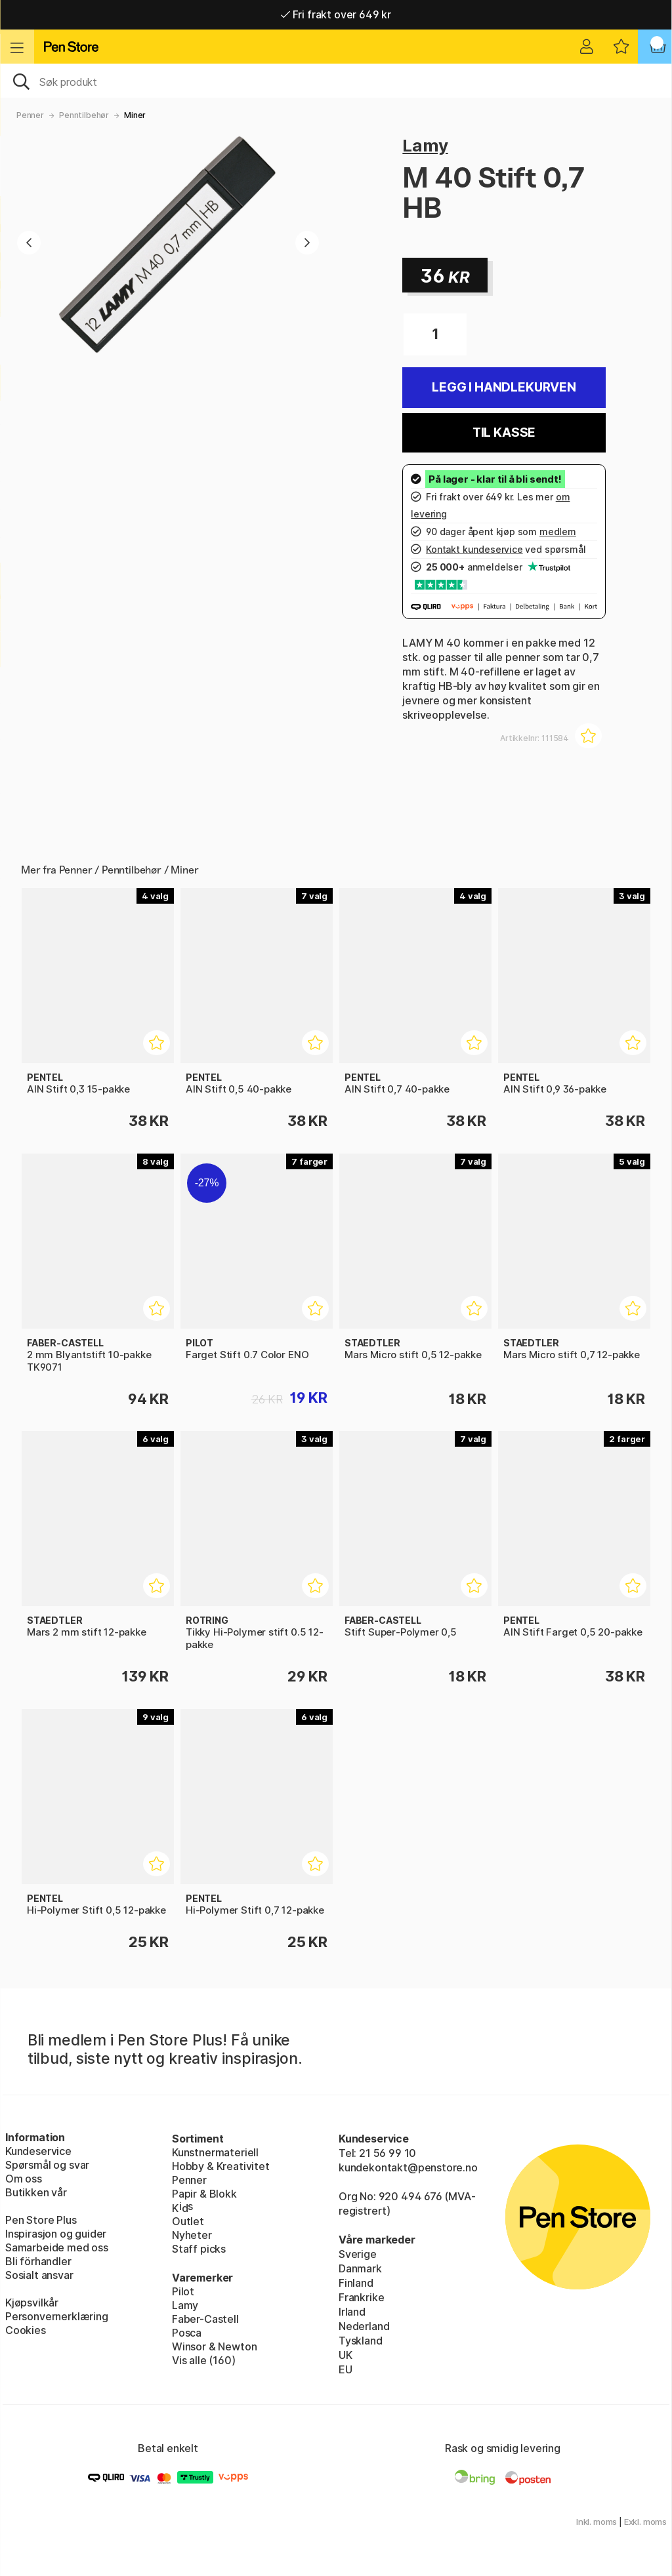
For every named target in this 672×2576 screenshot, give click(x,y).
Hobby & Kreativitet (221, 2166)
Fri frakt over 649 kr (336, 14)
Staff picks (199, 2248)
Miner (135, 115)
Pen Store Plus (41, 2219)
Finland (356, 2282)
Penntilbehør (84, 115)
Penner (30, 115)
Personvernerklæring (56, 2316)
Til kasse (504, 432)
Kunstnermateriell (215, 2152)
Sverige (358, 2254)
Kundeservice (38, 2151)
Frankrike (361, 2297)
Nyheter (192, 2235)
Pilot (183, 2291)
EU (345, 2369)
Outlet (188, 2221)
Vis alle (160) (204, 2360)
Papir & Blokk (204, 2193)
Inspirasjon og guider (55, 2233)
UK (345, 2355)
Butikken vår (36, 2192)
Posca (186, 2332)
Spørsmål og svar (47, 2164)
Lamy (425, 145)
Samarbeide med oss (56, 2247)
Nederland (364, 2326)
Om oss (23, 2178)
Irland (352, 2311)
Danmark (360, 2268)
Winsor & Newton (214, 2346)
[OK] (336, 81)
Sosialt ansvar (39, 2275)
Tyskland (361, 2340)
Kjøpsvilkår (31, 2302)
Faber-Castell (205, 2318)
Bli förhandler (38, 2261)
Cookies (25, 2330)
